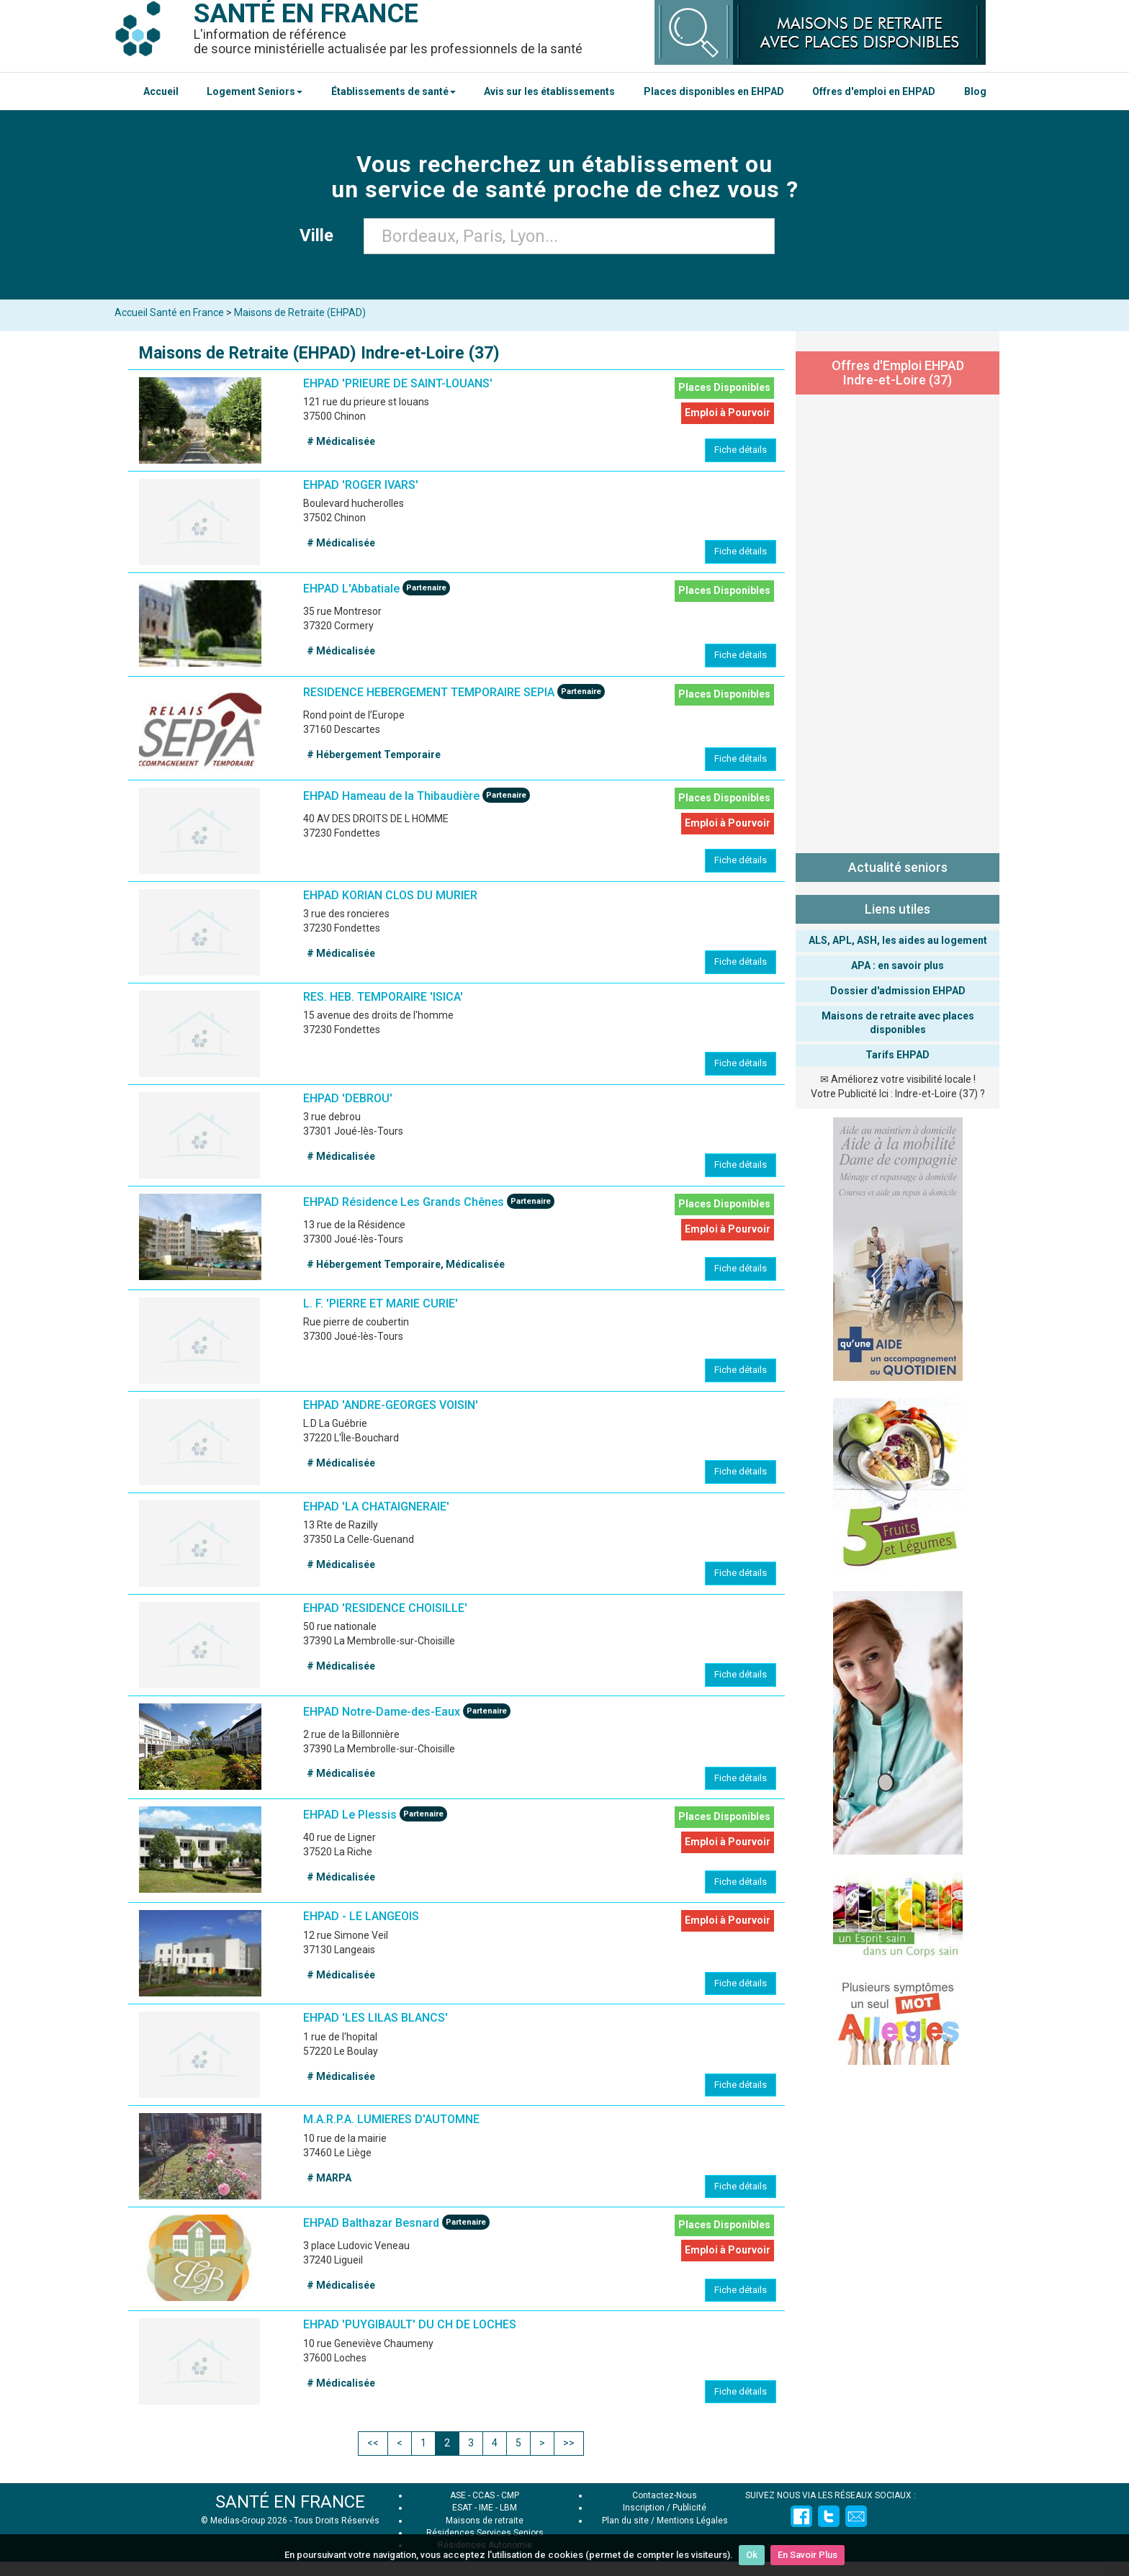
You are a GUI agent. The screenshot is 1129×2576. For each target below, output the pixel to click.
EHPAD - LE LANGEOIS (361, 1916)
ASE (458, 2495)
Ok (751, 2554)
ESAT (462, 2508)
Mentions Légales (692, 2521)
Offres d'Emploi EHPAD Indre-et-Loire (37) (898, 372)
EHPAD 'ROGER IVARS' (360, 485)
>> (569, 2443)
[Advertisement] (897, 621)
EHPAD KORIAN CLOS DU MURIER (390, 895)
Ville (321, 235)
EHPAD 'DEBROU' (347, 1098)
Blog (975, 91)
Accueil (161, 91)
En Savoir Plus (807, 2554)
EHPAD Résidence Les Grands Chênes (403, 1202)
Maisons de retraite (484, 2521)
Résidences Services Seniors (485, 2533)
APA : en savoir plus (897, 965)
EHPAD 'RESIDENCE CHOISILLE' (385, 1608)
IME (486, 2508)
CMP (510, 2495)
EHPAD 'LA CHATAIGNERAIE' (376, 1506)
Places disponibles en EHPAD (714, 91)
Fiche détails (740, 449)
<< (373, 2443)
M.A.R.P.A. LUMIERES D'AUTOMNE (391, 2119)
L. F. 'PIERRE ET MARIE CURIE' (380, 1303)
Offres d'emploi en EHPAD (873, 91)
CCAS (483, 2495)
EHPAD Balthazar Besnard (371, 2223)
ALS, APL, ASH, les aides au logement (898, 940)
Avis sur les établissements (549, 91)
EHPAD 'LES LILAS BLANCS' (375, 2018)
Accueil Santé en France (169, 312)
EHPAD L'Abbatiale (351, 588)
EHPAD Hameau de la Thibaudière (391, 796)
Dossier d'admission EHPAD (898, 990)
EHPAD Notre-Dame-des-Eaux (381, 1712)
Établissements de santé (393, 91)
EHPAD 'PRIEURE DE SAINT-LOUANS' (397, 383)
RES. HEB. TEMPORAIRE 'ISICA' (383, 997)
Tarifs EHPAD (897, 1054)
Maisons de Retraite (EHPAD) (300, 312)
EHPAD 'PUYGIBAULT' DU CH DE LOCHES (409, 2324)
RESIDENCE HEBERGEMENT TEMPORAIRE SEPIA (428, 692)
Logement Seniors (254, 91)
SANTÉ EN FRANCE (290, 2502)
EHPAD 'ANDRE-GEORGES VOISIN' (390, 1405)
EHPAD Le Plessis (350, 1815)
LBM (508, 2508)
